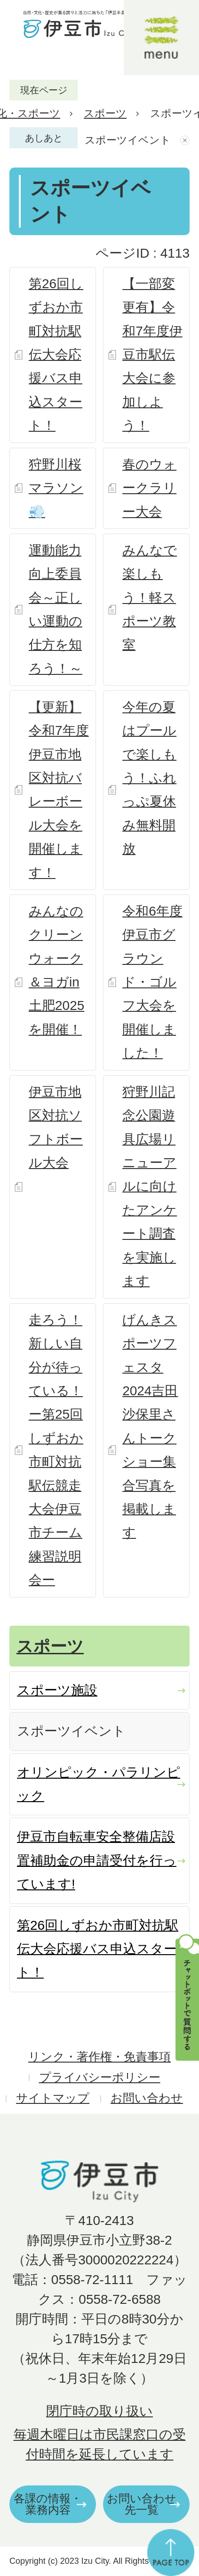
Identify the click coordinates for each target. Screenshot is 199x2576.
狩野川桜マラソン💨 (56, 488)
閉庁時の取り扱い (99, 2411)
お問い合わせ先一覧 (141, 2504)
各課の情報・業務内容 (48, 2504)
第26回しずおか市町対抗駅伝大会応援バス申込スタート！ (56, 354)
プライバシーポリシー (99, 2077)
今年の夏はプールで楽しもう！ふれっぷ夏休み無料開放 (149, 778)
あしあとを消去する (186, 140)
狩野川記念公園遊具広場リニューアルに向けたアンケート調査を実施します (149, 1186)
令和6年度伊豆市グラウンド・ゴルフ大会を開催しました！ (152, 982)
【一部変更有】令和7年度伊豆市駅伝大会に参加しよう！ (152, 354)
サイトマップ (52, 2098)
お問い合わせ (147, 2098)
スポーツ (105, 113)
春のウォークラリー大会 (149, 488)
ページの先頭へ (170, 2552)
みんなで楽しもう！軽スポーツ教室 (149, 597)
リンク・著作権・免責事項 (99, 2056)
